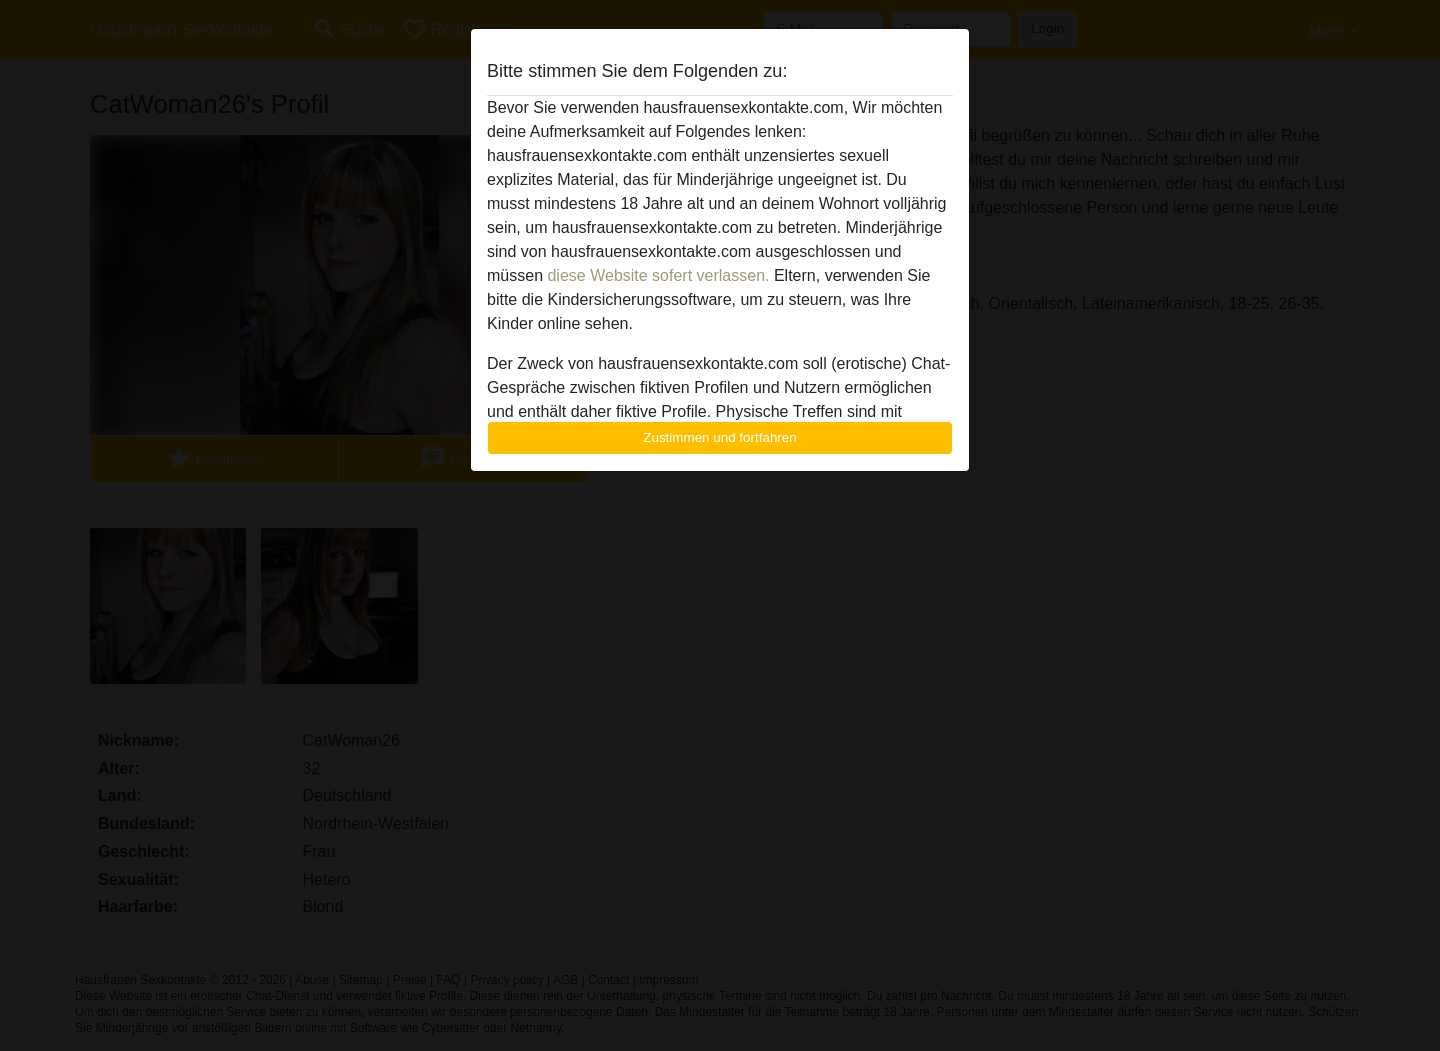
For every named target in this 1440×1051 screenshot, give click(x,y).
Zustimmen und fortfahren (720, 437)
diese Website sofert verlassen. (658, 275)
